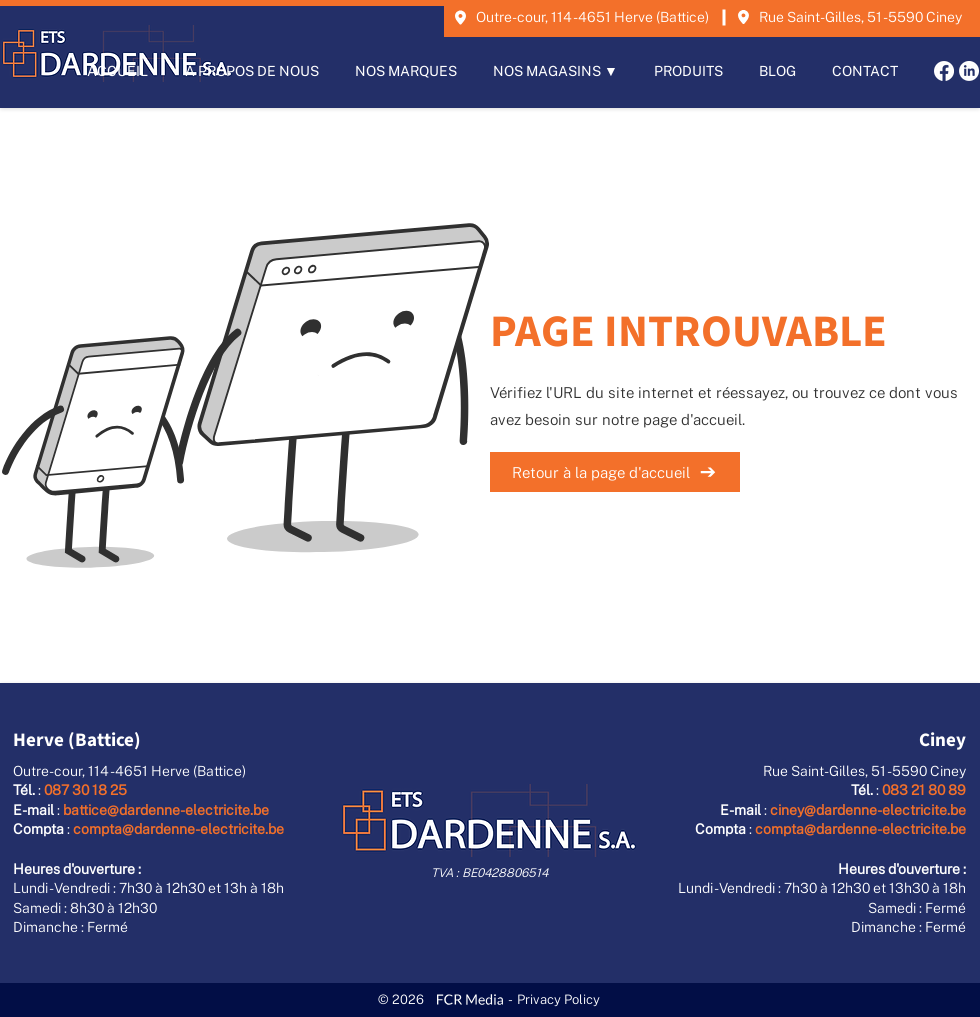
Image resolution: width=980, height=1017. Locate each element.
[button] (555, 71)
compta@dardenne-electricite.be (178, 829)
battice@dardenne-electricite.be (166, 810)
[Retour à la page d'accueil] (615, 472)
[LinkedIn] (969, 71)
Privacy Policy (558, 999)
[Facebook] (944, 71)
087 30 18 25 (85, 790)
